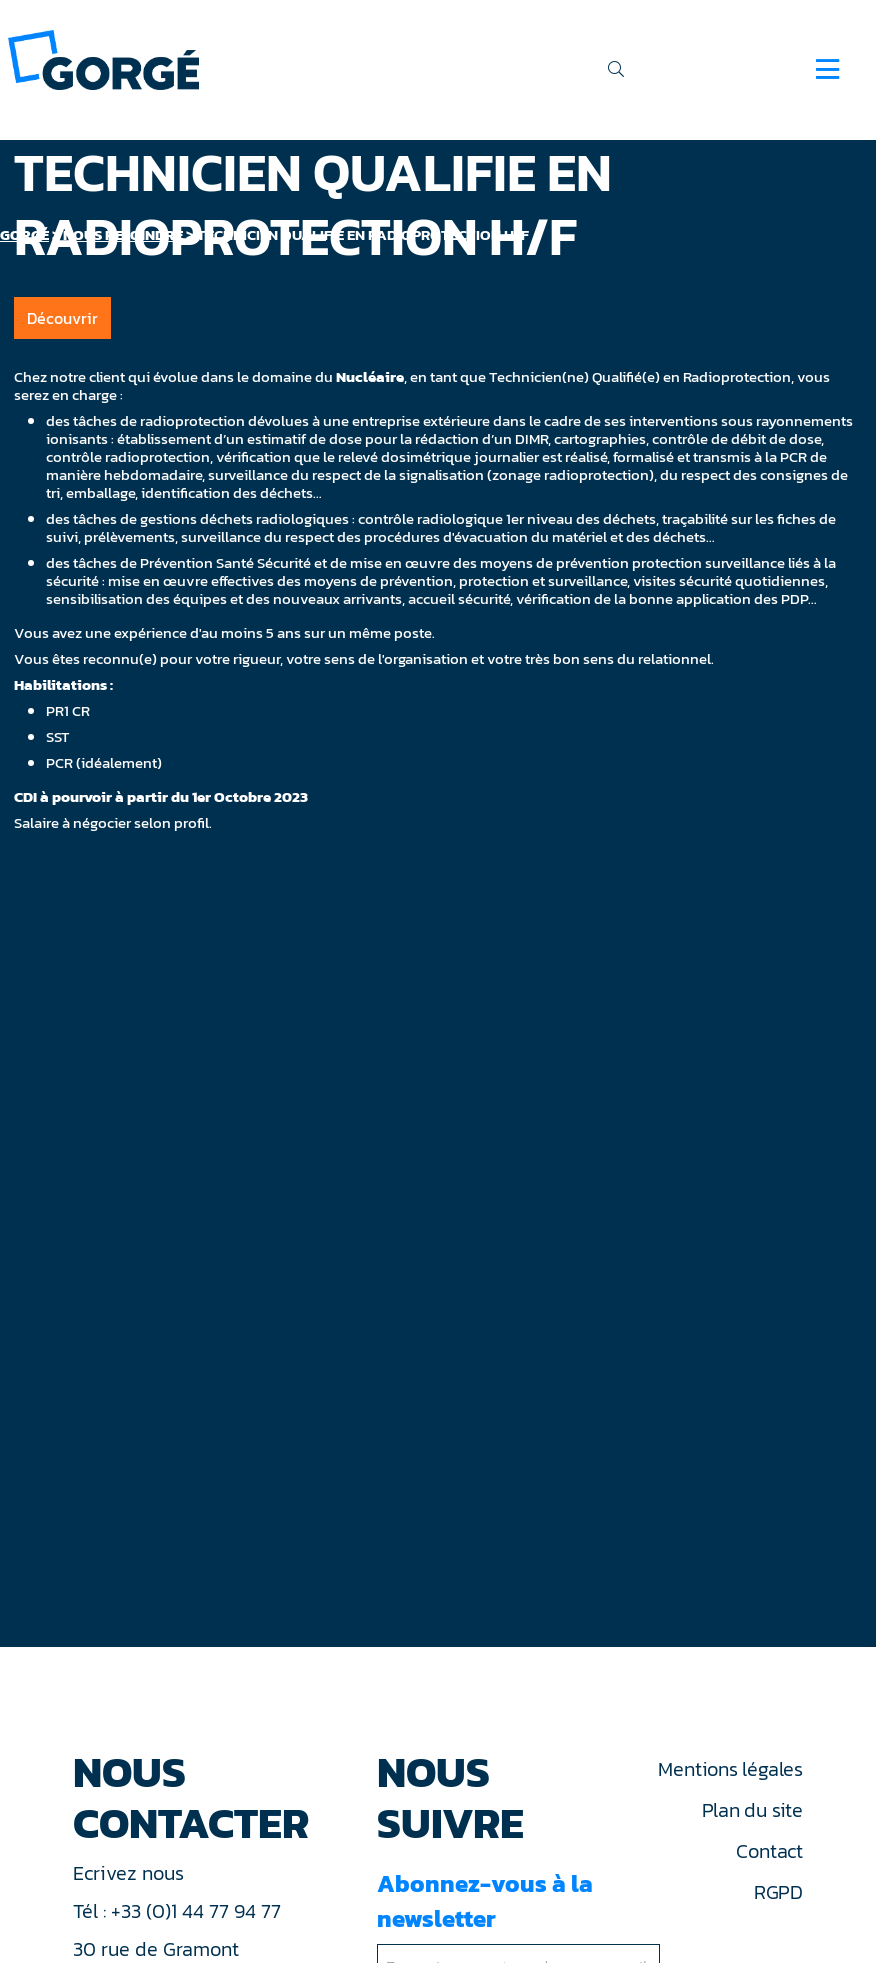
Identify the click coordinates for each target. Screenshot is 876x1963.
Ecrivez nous (131, 1873)
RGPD (778, 1892)
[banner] (103, 58)
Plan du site (752, 1810)
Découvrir (62, 318)
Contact (769, 1851)
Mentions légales (730, 1769)
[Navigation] (827, 69)
